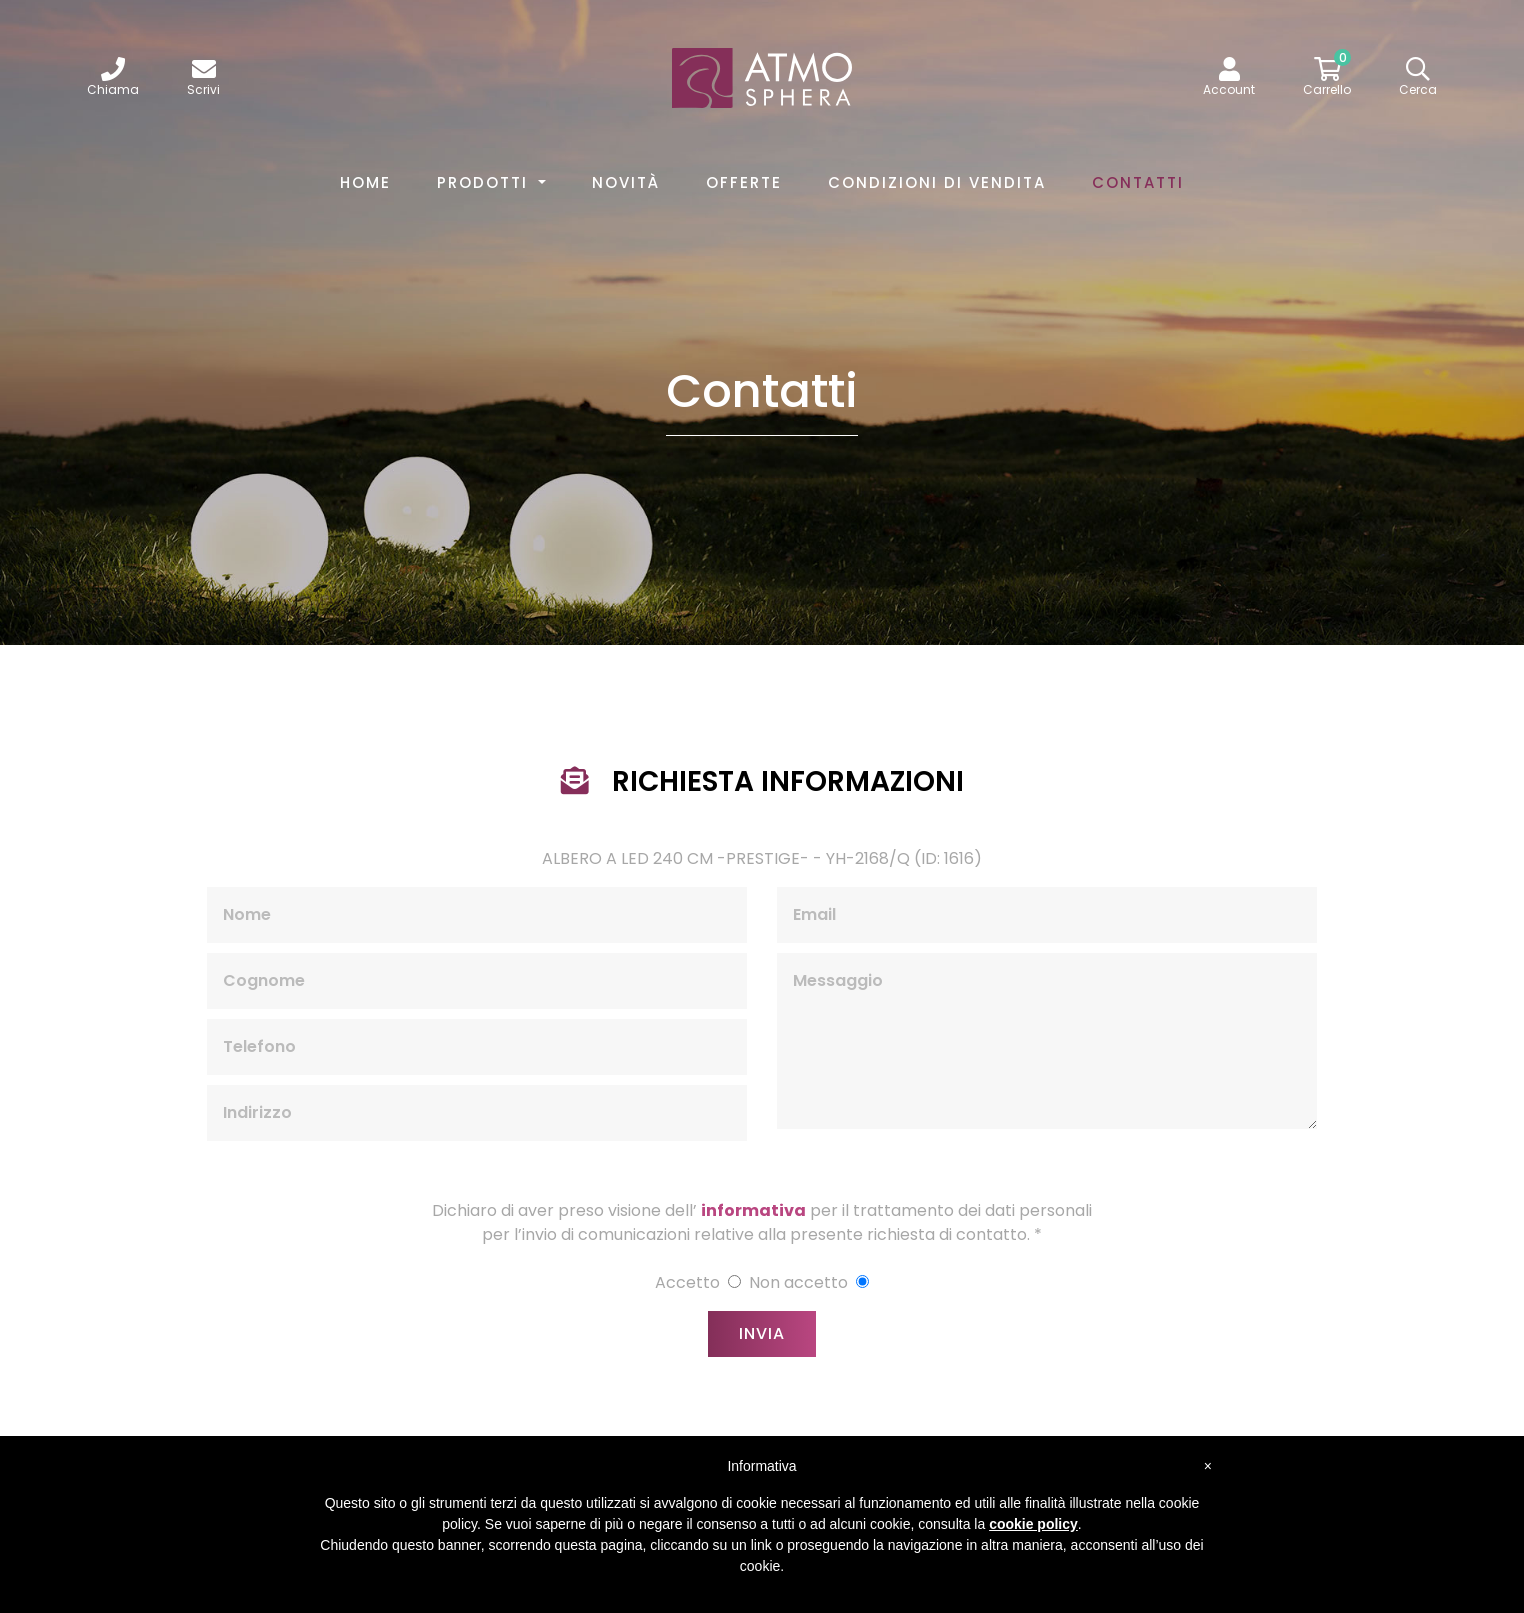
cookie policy (1033, 1524)
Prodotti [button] (485, 182)
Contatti (1138, 182)
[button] (1229, 78)
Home (369, 182)
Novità (626, 182)
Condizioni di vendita (937, 182)
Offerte (744, 182)
